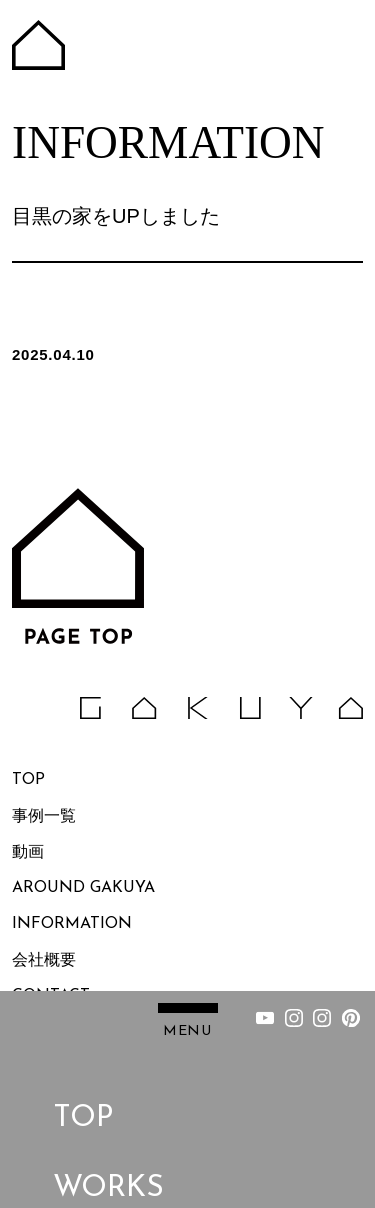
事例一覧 (44, 817)
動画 (28, 853)
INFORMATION (72, 925)
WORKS (108, 1157)
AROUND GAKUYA (83, 889)
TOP (83, 1087)
